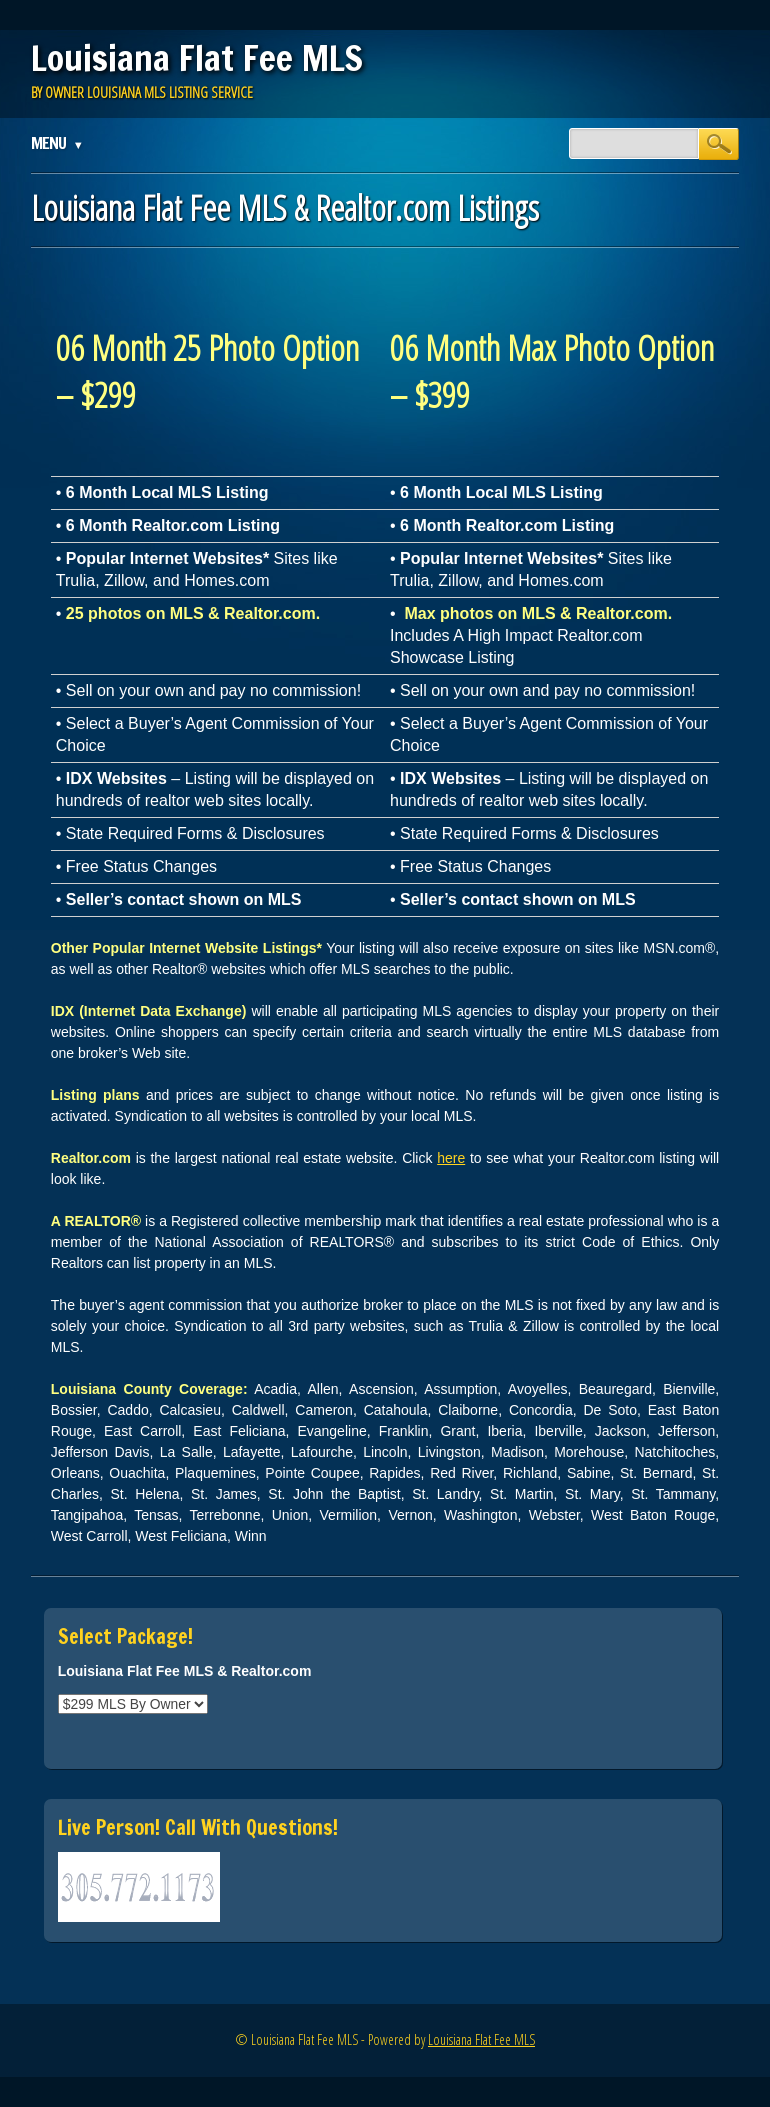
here (451, 1158)
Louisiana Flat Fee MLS (197, 58)
